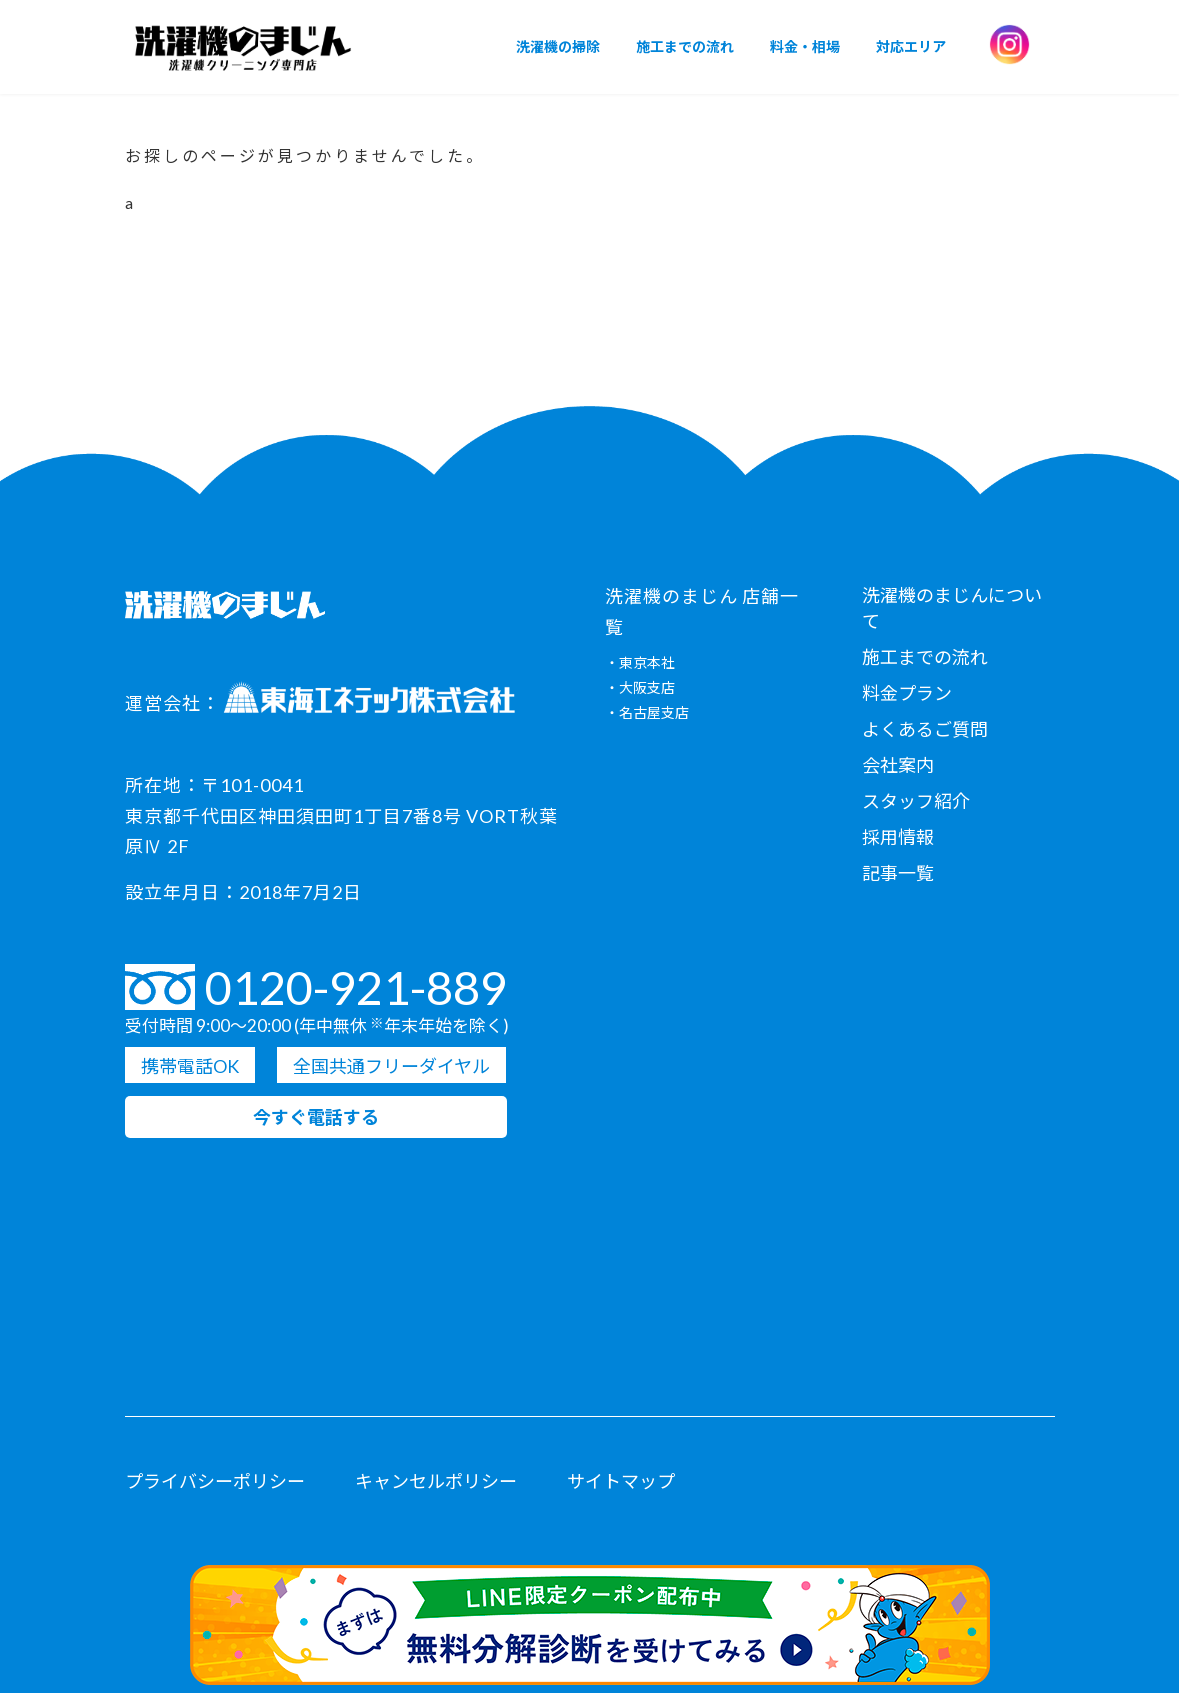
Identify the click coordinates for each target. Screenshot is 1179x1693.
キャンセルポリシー (436, 1481)
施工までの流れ (925, 657)
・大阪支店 (640, 688)
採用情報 (898, 837)
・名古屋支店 (647, 713)
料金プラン (907, 693)
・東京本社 (640, 663)
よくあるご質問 (925, 729)
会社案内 (898, 765)
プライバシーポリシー (215, 1481)
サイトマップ (621, 1481)
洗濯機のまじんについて (952, 608)
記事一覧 (898, 873)
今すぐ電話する (316, 1118)
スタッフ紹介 (916, 801)
